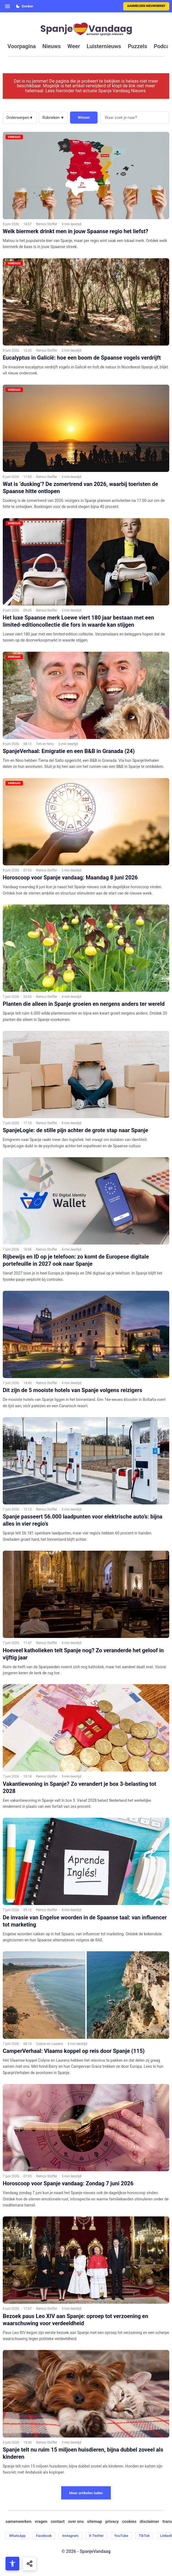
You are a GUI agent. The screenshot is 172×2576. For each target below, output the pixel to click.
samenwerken (18, 2521)
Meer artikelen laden (86, 2493)
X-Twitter (96, 2536)
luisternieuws (104, 46)
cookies (129, 2521)
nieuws (51, 46)
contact (58, 2521)
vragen (41, 2521)
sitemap (94, 2521)
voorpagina (21, 46)
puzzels (137, 46)
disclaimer (149, 2521)
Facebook (44, 2536)
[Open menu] (7, 6)
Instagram (70, 2536)
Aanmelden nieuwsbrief (146, 6)
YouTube (121, 2536)
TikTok (144, 2536)
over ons (76, 2521)
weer (73, 46)
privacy (112, 2521)
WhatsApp (17, 2536)
